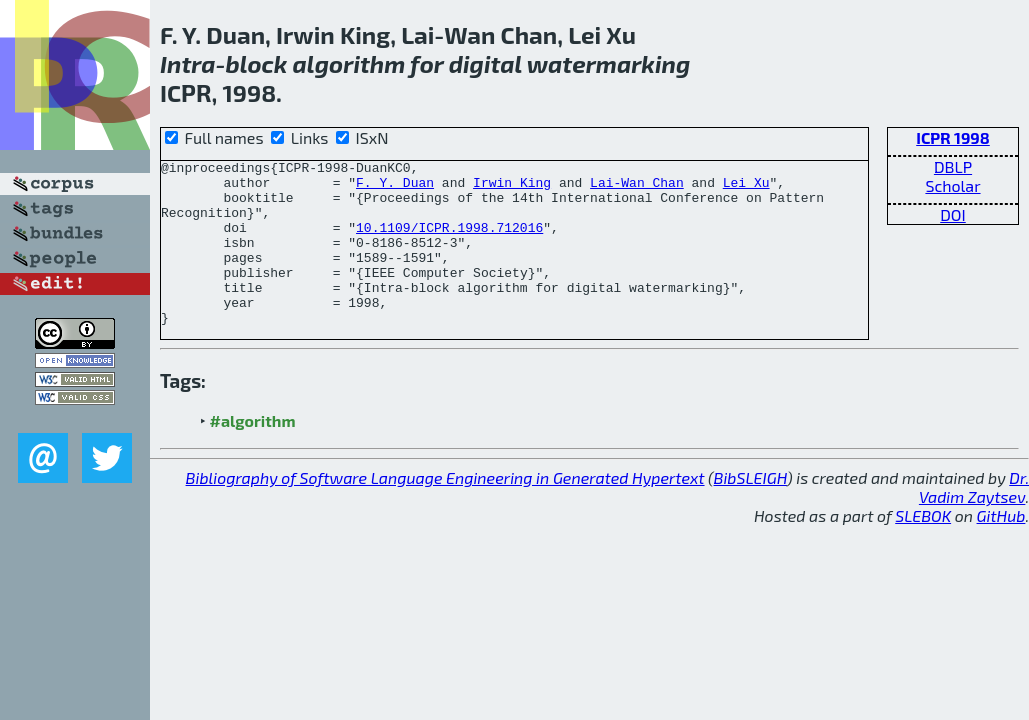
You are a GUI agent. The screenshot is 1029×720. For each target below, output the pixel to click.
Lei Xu (746, 188)
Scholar (952, 185)
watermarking (608, 63)
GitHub (1001, 548)
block (256, 63)
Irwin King (512, 188)
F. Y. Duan (395, 188)
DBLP (953, 166)
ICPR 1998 (953, 137)
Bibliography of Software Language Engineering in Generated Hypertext (445, 510)
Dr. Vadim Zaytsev (974, 520)
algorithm (349, 63)
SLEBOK (923, 548)
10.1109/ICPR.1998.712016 (449, 242)
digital (485, 63)
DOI (953, 214)
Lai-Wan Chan (637, 188)
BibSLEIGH (750, 510)
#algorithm (253, 453)
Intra (187, 63)
